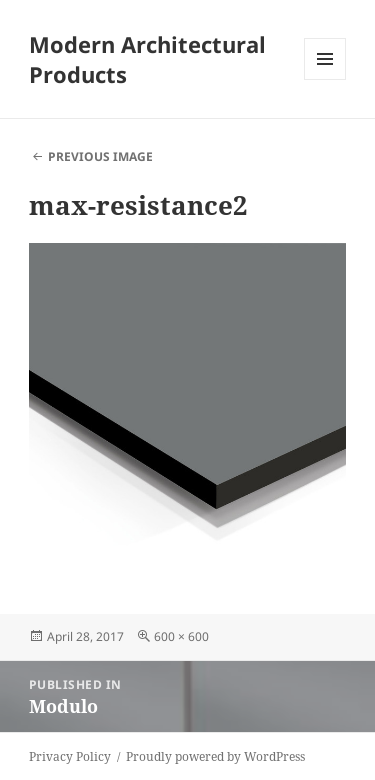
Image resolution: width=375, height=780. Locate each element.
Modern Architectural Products (147, 59)
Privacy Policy (70, 756)
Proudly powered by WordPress (215, 756)
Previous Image (100, 156)
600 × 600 (181, 636)
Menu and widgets (325, 79)
